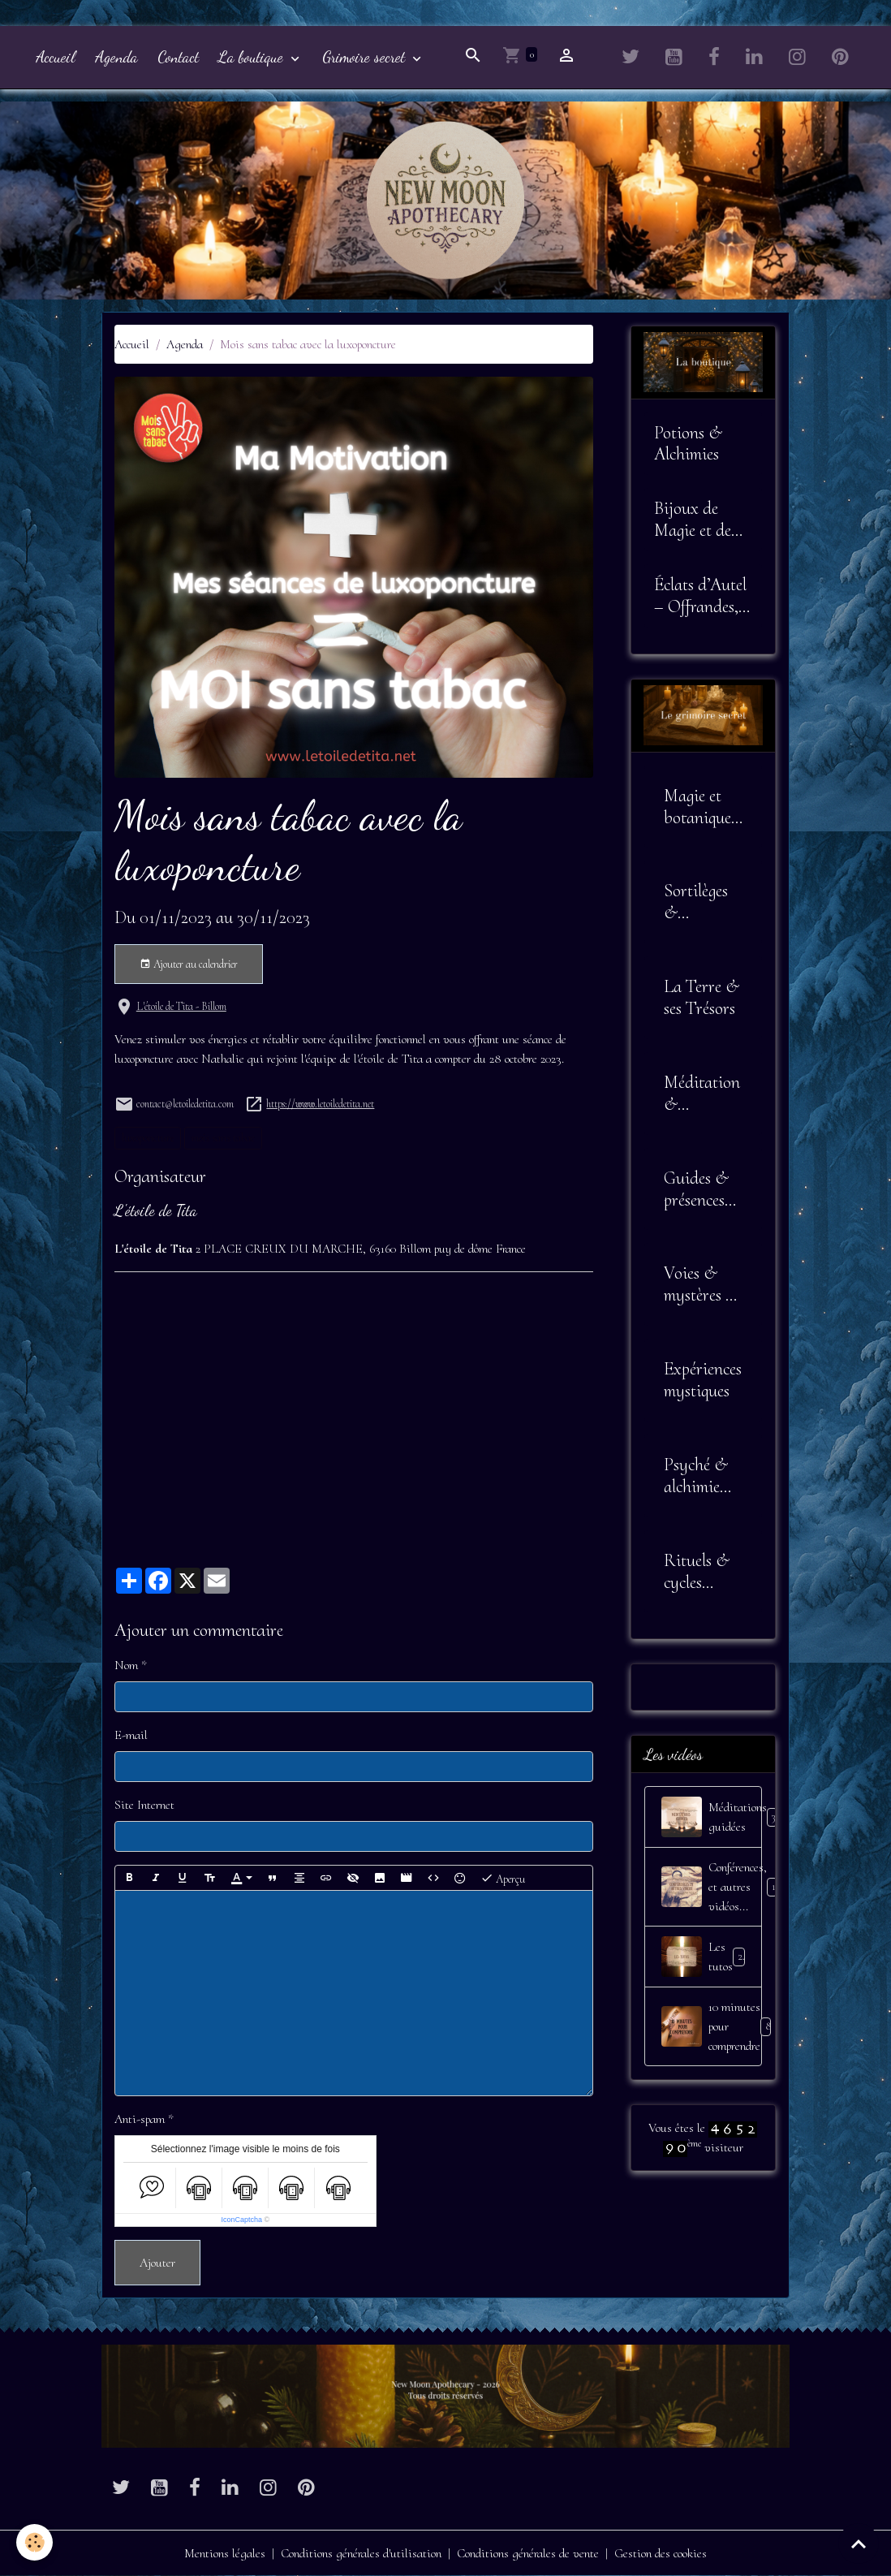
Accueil (55, 56)
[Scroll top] (858, 2543)
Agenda (116, 56)
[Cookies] (34, 2542)
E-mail (131, 1735)
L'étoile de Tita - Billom (181, 1006)
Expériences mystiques (703, 1379)
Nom (126, 1665)
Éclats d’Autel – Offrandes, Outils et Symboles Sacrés (700, 596)
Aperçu (502, 1878)
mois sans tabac (223, 1138)
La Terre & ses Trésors (701, 997)
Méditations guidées (712, 1817)
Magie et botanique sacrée (697, 807)
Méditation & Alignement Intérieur (702, 1093)
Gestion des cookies (660, 2553)
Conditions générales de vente (528, 2553)
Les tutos (705, 1956)
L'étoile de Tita (155, 1210)
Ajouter (157, 2263)
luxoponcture (148, 1138)
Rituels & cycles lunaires (697, 1572)
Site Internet (144, 1805)
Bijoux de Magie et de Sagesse (692, 520)
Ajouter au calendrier (189, 964)
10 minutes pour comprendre (712, 2026)
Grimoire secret (365, 56)
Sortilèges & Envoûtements (701, 902)
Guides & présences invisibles (696, 1189)
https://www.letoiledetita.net (320, 1104)
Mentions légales (224, 2553)
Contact (178, 56)
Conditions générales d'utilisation (361, 2553)
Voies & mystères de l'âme (702, 1284)
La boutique (252, 56)
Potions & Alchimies (688, 443)
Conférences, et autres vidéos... (712, 1886)
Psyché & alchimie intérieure (697, 1476)
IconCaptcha (241, 2220)
